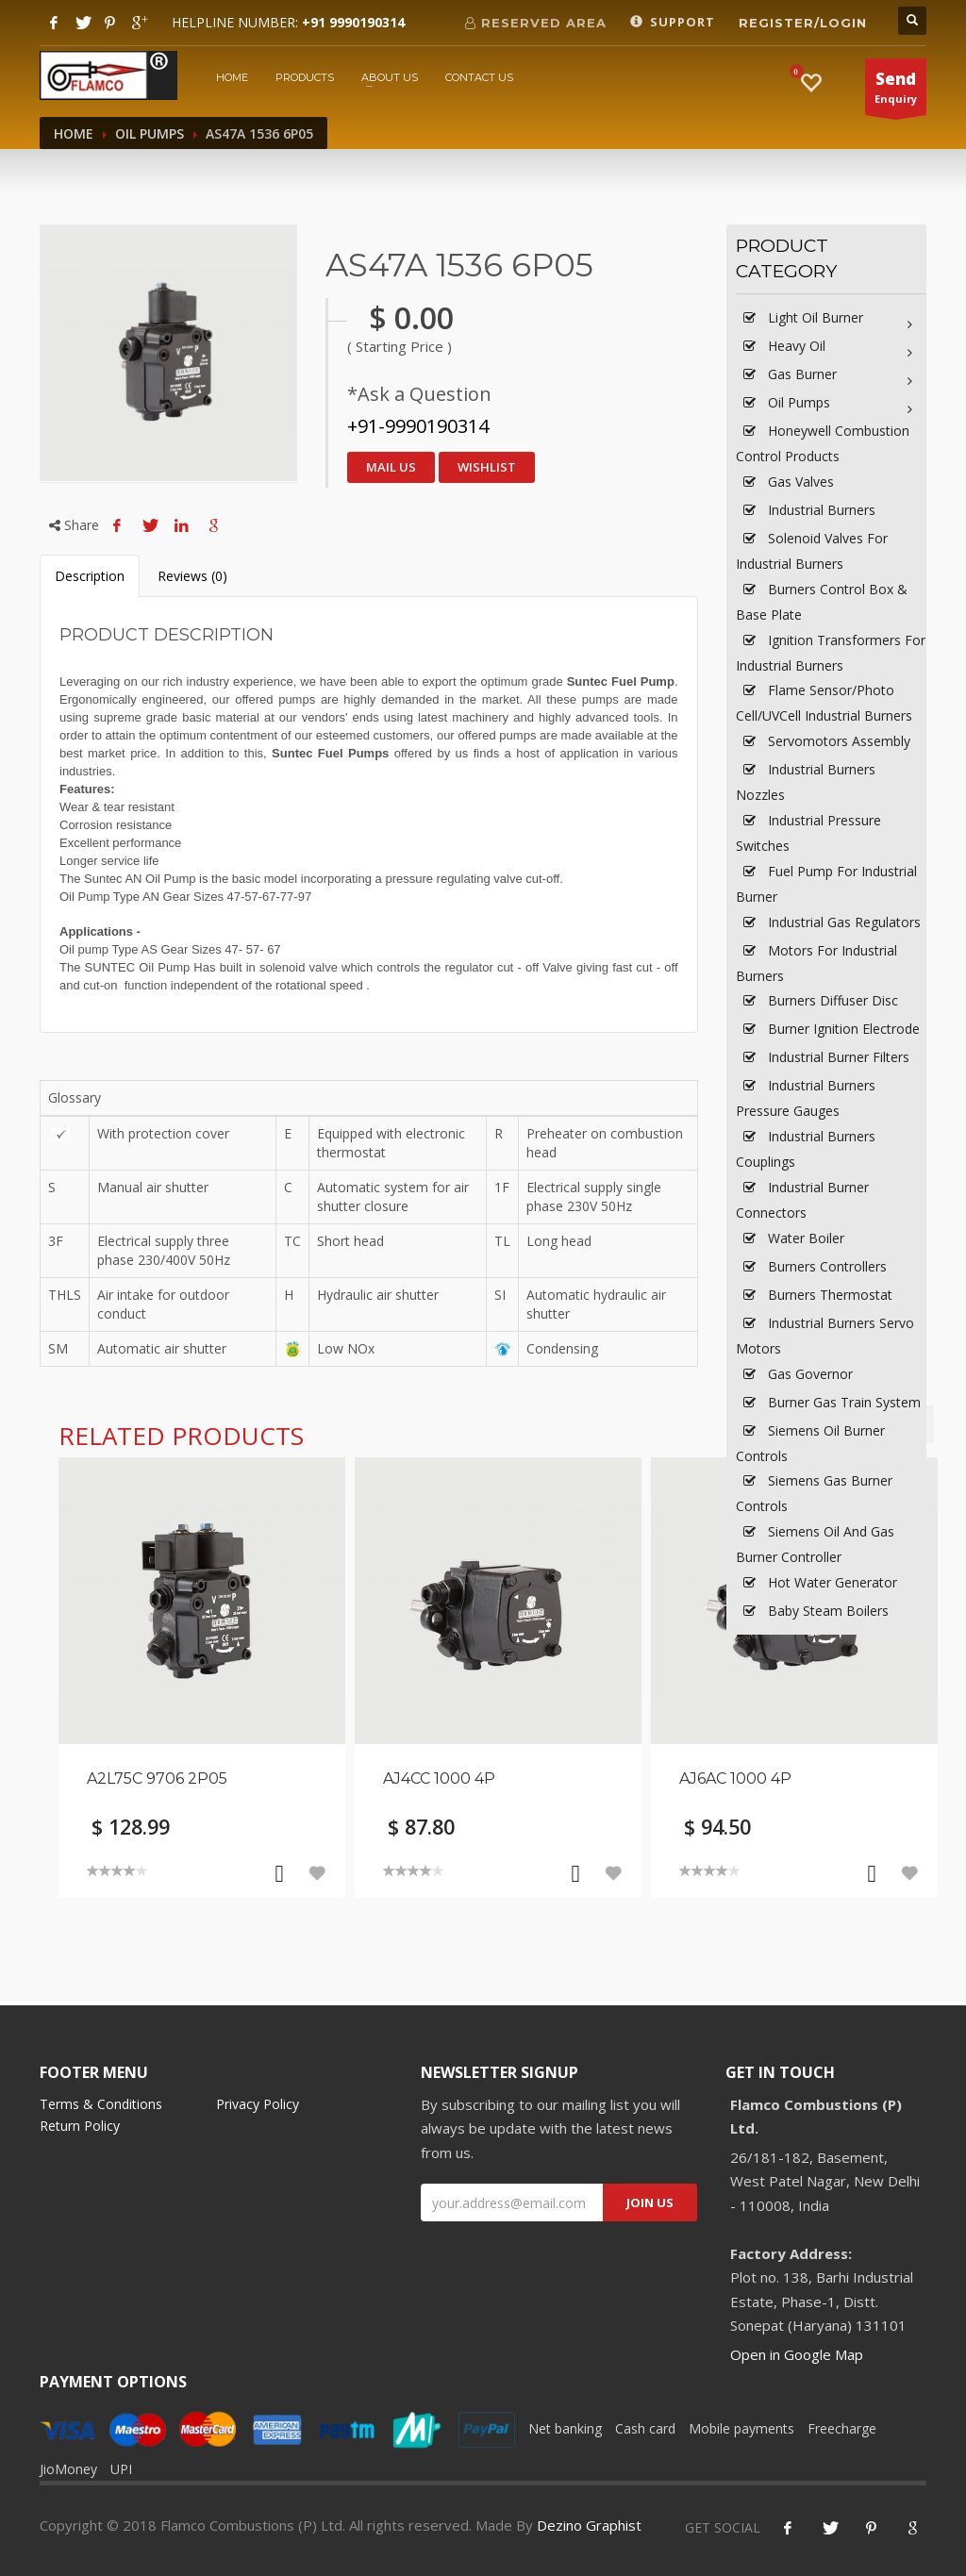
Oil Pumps (149, 133)
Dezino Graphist (589, 2525)
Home (232, 77)
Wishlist (487, 466)
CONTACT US (479, 77)
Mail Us (391, 466)
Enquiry (895, 91)
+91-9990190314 (418, 426)
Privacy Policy (257, 2104)
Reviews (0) (192, 576)
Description (90, 576)
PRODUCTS (304, 77)
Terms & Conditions (101, 2104)
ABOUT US (389, 77)
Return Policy (80, 2126)
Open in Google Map (796, 2354)
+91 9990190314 (353, 22)
